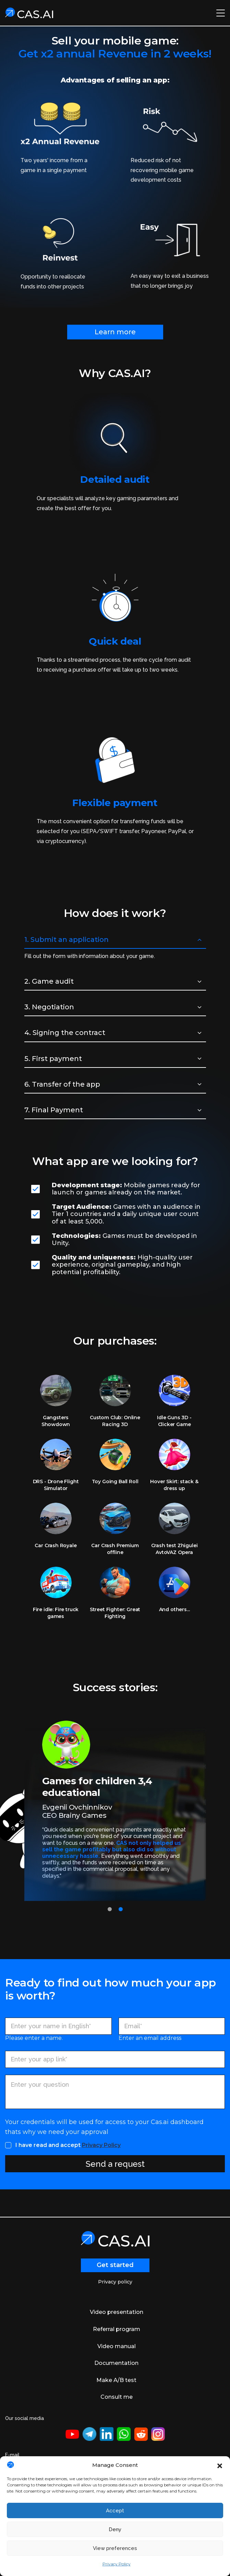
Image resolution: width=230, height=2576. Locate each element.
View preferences (115, 2548)
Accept (115, 2511)
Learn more (115, 332)
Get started (115, 2265)
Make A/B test (116, 2380)
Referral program (116, 2329)
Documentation (116, 2363)
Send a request (115, 2164)
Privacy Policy (116, 2563)
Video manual (116, 2346)
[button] (219, 2465)
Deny (115, 2529)
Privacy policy (115, 2282)
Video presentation (116, 2312)
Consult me (116, 2397)
